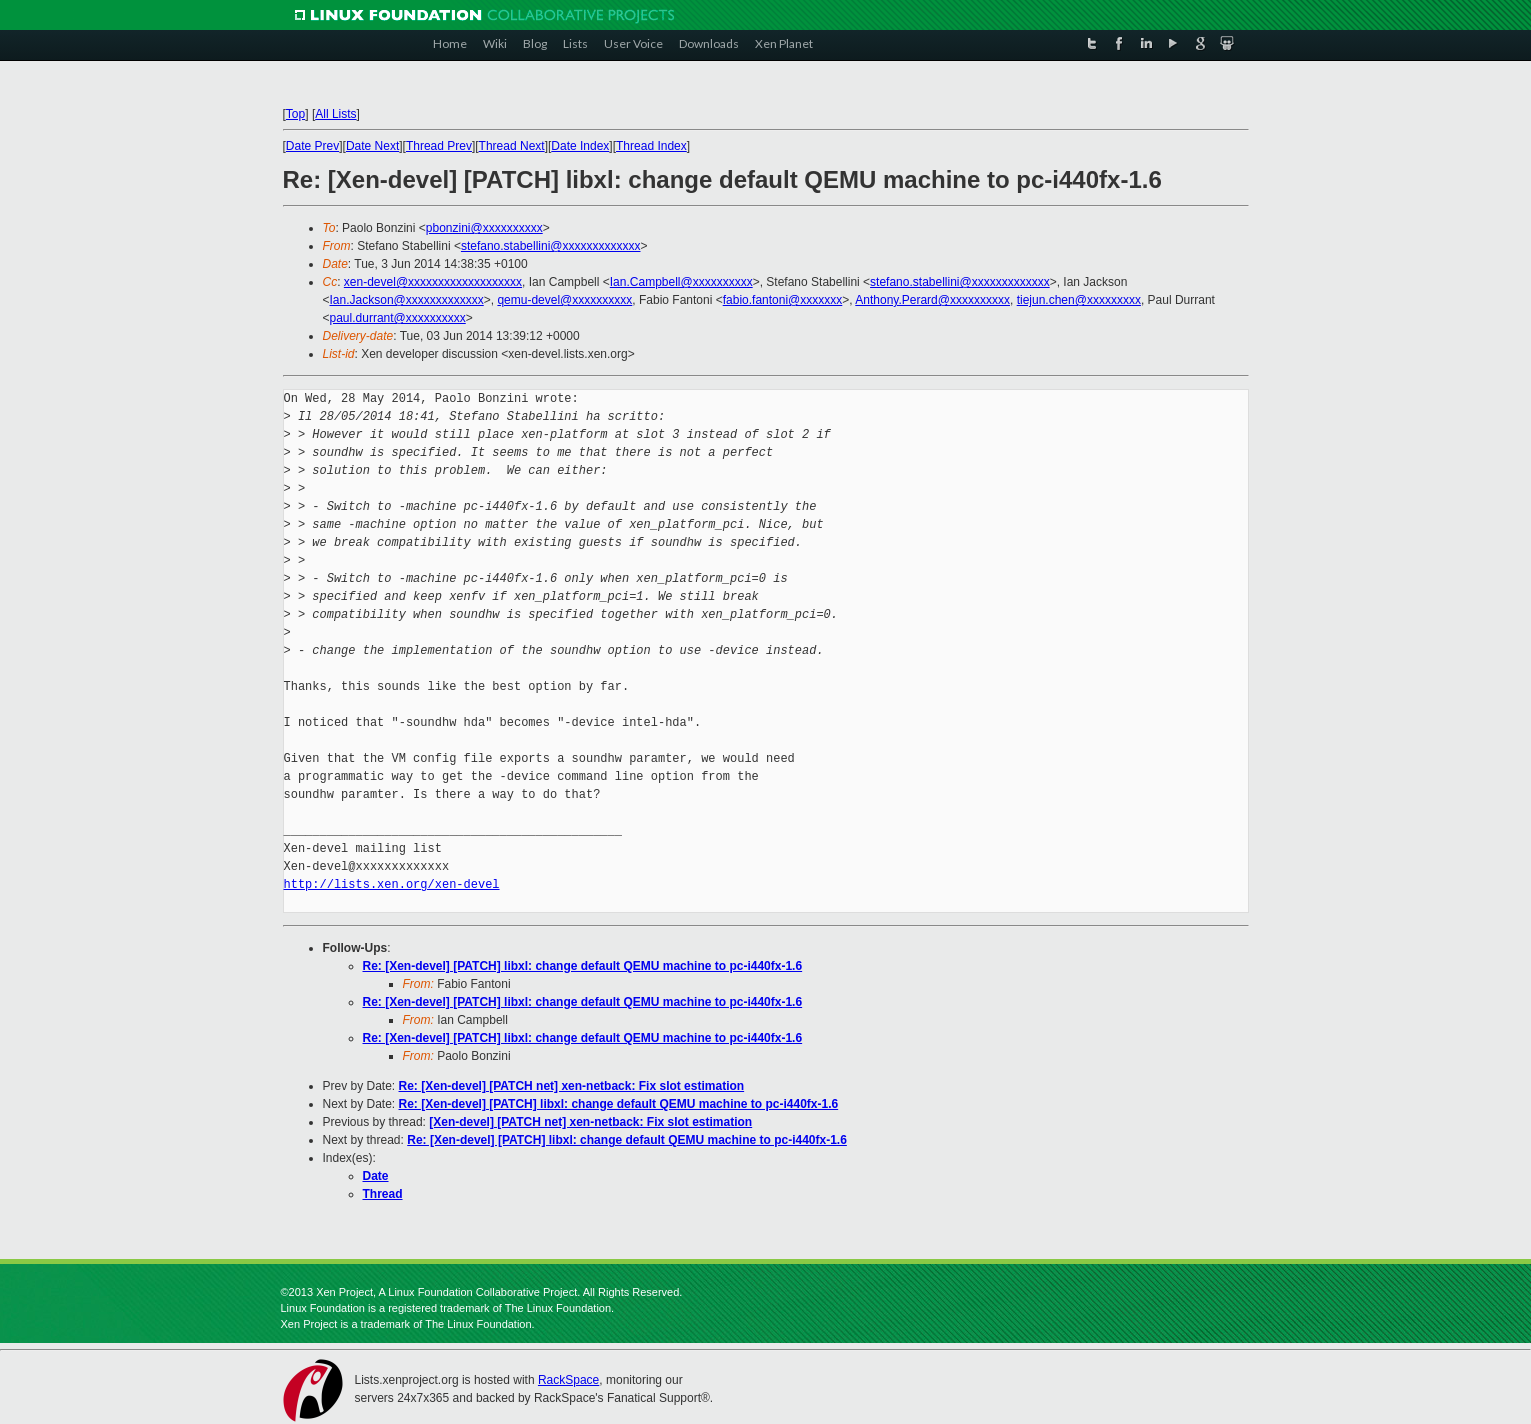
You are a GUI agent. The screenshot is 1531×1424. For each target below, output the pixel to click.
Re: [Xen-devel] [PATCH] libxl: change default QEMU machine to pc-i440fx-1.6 (583, 966)
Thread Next (512, 146)
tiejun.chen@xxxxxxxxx (1079, 300)
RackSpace (568, 1380)
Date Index (580, 146)
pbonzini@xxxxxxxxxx (484, 228)
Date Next (372, 146)
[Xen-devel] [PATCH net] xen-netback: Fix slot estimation (590, 1122)
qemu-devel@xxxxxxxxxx (564, 300)
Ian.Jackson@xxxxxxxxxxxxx (407, 300)
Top (295, 114)
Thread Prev (439, 146)
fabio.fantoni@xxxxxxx (783, 300)
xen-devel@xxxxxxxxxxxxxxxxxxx (433, 282)
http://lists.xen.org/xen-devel (392, 884)
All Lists (335, 114)
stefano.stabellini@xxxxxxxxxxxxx (551, 246)
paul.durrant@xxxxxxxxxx (398, 318)
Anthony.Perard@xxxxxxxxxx (932, 300)
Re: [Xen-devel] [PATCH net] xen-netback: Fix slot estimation (572, 1086)
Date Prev (312, 146)
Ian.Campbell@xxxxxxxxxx (681, 282)
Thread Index (651, 146)
